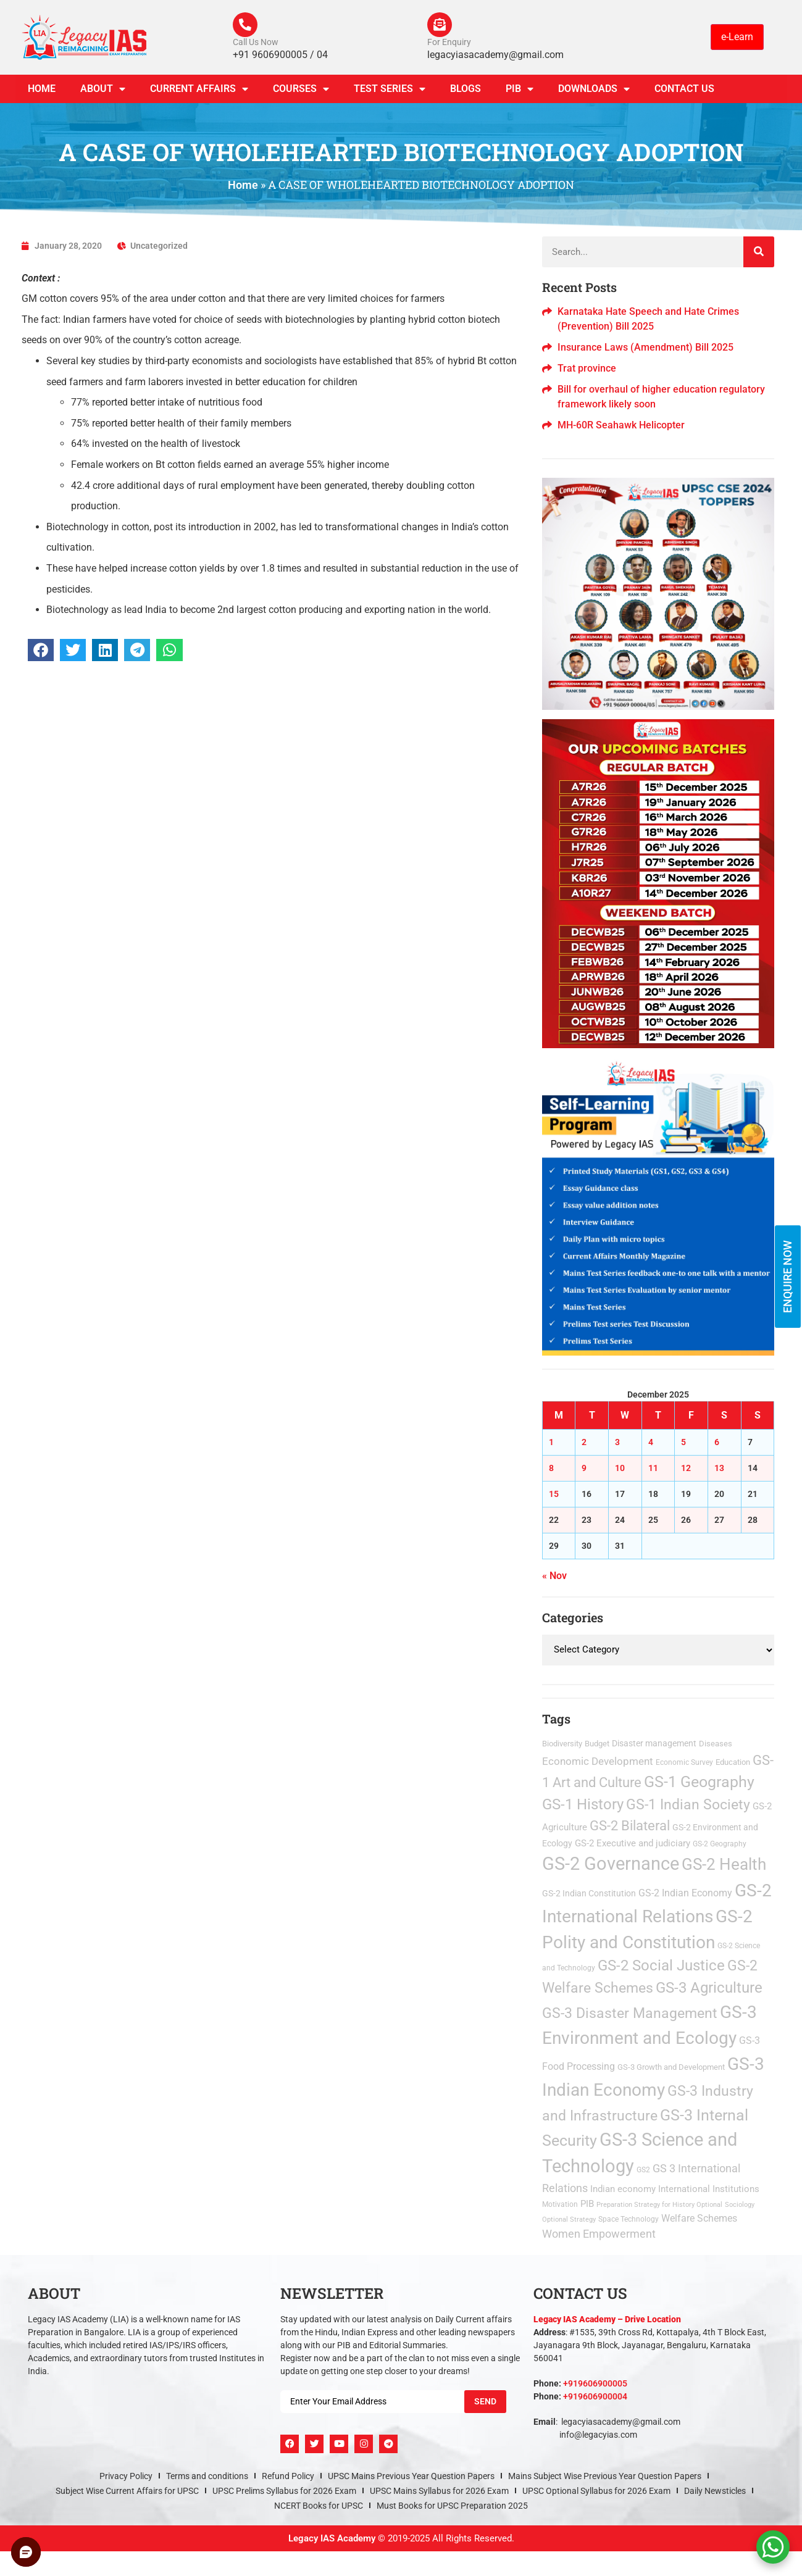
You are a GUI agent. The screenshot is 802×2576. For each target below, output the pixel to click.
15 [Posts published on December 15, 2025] (554, 1494)
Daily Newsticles (715, 2491)
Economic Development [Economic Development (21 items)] (597, 1761)
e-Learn (737, 37)
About (102, 89)
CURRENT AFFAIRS (199, 89)
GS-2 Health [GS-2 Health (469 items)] (724, 1864)
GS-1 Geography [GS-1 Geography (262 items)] (699, 1782)
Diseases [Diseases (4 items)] (715, 1743)
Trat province (587, 368)
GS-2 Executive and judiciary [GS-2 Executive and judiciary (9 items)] (632, 1843)
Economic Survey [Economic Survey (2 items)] (684, 1762)
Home (42, 88)
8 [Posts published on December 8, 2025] (551, 1468)
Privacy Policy (125, 2476)
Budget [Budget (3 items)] (597, 1743)
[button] (41, 650)
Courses (301, 89)
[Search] (758, 251)
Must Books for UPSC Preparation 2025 (452, 2506)
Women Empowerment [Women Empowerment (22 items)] (599, 2234)
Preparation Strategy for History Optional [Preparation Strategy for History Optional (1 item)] (659, 2205)
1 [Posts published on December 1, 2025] (551, 1442)
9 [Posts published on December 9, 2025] (584, 1468)
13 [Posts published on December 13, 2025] (719, 1468)
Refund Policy (288, 2476)
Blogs (465, 88)
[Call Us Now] (245, 24)
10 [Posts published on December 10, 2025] (620, 1468)
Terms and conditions (207, 2476)
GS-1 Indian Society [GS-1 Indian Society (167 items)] (688, 1805)
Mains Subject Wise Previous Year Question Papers (604, 2476)
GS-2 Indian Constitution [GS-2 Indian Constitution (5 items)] (589, 1893)
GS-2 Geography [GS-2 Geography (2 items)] (719, 1844)
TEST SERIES (389, 89)
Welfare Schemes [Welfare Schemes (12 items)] (699, 2218)
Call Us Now (255, 42)
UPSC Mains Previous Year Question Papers (411, 2476)
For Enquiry (449, 42)
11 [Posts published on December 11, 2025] (653, 1468)
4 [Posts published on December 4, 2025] (650, 1442)
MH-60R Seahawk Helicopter (621, 425)
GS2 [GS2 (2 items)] (643, 2169)
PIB (519, 89)
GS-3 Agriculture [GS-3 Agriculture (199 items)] (709, 1987)
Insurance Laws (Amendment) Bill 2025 (645, 347)
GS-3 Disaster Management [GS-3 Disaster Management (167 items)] (629, 2013)
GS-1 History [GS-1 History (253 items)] (583, 1805)
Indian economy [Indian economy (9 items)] (623, 2189)
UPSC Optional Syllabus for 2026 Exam (596, 2491)
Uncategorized (159, 246)
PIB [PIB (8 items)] (587, 2203)
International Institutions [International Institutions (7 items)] (708, 2189)
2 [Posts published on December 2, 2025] (584, 1442)
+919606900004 (595, 2396)
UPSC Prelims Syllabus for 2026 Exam (284, 2491)
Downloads (594, 89)
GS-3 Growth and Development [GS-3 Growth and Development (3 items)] (671, 2067)
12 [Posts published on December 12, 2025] (686, 1468)
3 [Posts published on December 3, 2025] (617, 1442)
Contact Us (684, 88)
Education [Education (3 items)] (733, 1762)
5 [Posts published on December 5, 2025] (683, 1442)
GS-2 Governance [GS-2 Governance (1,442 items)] (610, 1863)
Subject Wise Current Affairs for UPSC (127, 2491)
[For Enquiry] (439, 24)
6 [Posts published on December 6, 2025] (716, 1442)
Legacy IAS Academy (331, 2538)
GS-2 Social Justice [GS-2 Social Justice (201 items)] (661, 1965)
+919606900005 (595, 2383)
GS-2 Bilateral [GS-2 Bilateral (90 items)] (630, 1825)
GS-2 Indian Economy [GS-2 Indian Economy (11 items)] (685, 1893)
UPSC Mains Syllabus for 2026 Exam (439, 2491)
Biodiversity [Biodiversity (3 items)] (562, 1743)
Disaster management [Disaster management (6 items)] (654, 1743)
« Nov (554, 1576)
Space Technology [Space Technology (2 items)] (628, 2219)
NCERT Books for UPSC (318, 2506)
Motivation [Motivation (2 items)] (560, 2204)
